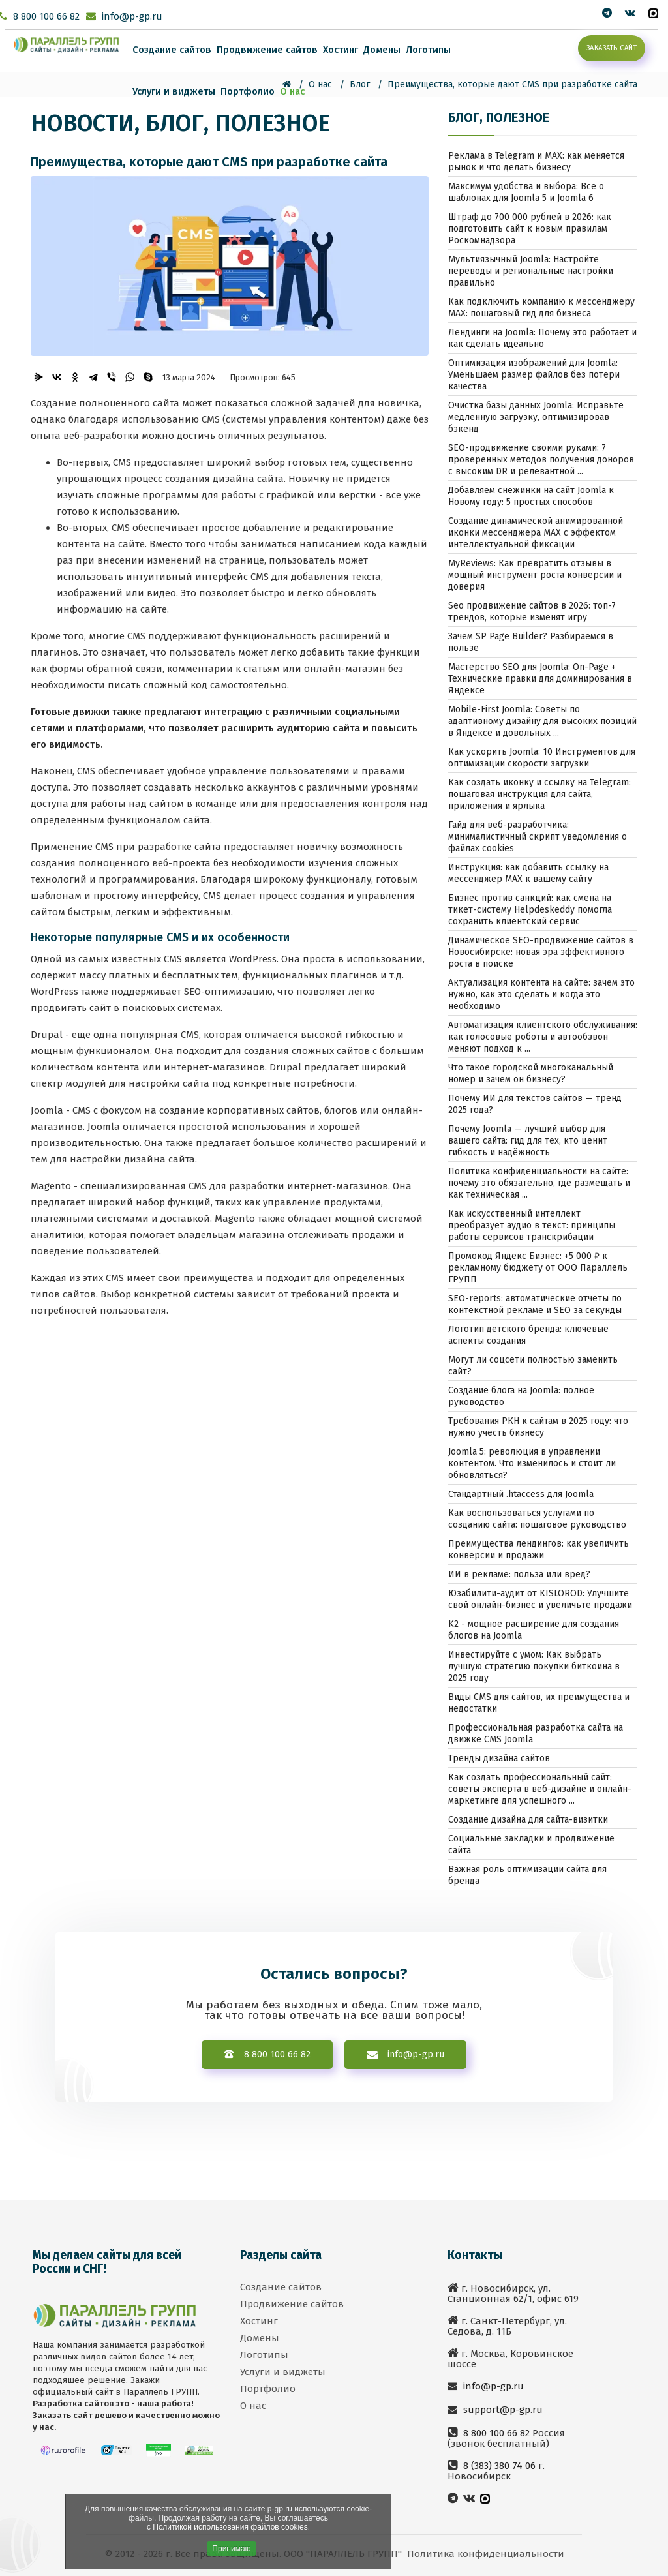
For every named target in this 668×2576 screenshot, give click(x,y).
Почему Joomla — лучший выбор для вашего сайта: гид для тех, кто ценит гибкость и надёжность (527, 1140)
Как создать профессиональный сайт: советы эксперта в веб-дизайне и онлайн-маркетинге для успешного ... (539, 1789)
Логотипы (428, 49)
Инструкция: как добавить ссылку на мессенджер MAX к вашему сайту (528, 873)
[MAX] (653, 13)
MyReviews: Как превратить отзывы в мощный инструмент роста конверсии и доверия (535, 575)
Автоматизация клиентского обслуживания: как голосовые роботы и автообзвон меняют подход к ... (542, 1037)
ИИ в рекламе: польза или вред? (519, 1574)
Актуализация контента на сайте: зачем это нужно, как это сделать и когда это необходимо (541, 994)
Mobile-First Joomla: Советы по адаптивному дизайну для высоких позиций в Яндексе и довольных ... (542, 721)
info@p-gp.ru (132, 16)
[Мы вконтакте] (630, 13)
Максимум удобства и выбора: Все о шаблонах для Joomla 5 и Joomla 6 (526, 192)
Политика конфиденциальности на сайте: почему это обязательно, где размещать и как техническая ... (539, 1183)
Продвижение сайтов (267, 49)
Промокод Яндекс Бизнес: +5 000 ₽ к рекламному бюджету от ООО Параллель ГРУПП (538, 1267)
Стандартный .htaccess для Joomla (521, 1494)
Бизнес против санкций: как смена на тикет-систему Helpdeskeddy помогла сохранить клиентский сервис (530, 909)
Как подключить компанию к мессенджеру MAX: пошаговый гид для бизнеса (541, 307)
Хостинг (340, 49)
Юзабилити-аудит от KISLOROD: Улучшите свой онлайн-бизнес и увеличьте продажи (540, 1599)
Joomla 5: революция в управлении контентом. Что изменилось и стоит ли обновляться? (532, 1463)
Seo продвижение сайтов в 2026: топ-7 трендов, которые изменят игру (532, 611)
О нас (292, 91)
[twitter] (607, 13)
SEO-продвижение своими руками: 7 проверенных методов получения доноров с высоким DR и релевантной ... (541, 459)
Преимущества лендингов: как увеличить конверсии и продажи (538, 1549)
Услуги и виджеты (173, 91)
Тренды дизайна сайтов (499, 1758)
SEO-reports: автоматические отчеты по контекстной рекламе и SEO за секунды (535, 1304)
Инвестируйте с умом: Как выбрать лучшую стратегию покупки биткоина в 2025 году (534, 1666)
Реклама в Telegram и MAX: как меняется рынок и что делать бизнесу (536, 161)
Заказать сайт (611, 48)
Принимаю (231, 2548)
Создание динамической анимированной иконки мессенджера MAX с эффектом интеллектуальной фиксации (535, 532)
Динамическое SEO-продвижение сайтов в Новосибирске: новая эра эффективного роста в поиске (540, 952)
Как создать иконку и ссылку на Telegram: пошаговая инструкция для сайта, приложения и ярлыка (539, 794)
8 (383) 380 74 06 (498, 2466)
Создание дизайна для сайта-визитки (528, 1819)
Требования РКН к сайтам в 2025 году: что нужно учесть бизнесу (538, 1427)
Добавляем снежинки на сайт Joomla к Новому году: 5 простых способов (531, 496)
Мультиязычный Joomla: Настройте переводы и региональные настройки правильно (530, 271)
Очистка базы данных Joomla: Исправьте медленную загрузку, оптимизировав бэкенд (536, 417)
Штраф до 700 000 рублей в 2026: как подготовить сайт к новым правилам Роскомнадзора (529, 228)
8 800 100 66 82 (46, 16)
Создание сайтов (171, 49)
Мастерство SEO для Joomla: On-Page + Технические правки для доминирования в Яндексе (540, 678)
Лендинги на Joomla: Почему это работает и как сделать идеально (542, 338)
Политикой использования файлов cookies (230, 2527)
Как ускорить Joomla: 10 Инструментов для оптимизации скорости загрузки (541, 757)
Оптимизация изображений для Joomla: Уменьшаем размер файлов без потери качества (534, 374)
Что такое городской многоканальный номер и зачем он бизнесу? (530, 1073)
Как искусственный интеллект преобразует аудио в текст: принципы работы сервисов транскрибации (531, 1225)
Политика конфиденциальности (485, 2554)
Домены (382, 49)
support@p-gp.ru (502, 2410)
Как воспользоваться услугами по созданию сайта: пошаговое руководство (537, 1519)
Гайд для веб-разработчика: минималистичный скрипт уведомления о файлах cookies (537, 836)
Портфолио (247, 91)
